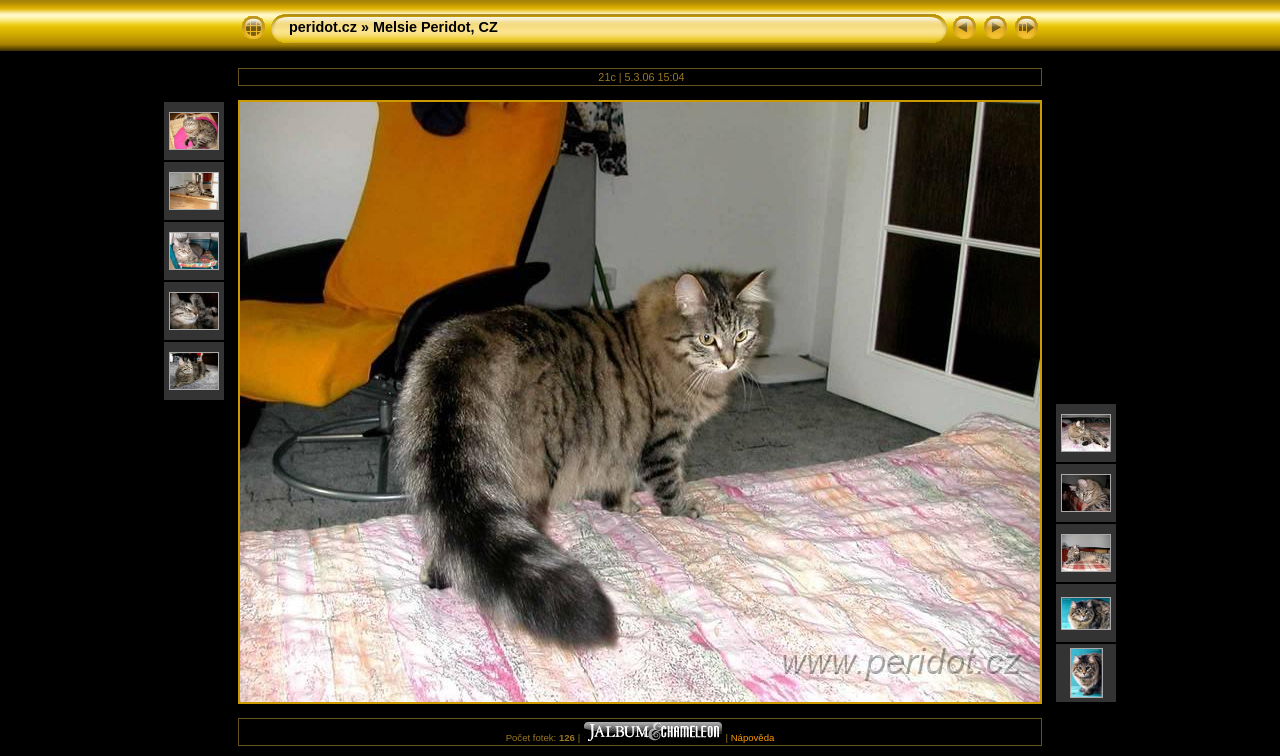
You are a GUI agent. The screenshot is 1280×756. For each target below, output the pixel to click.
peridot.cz (323, 27)
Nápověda (753, 737)
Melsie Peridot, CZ (435, 27)
